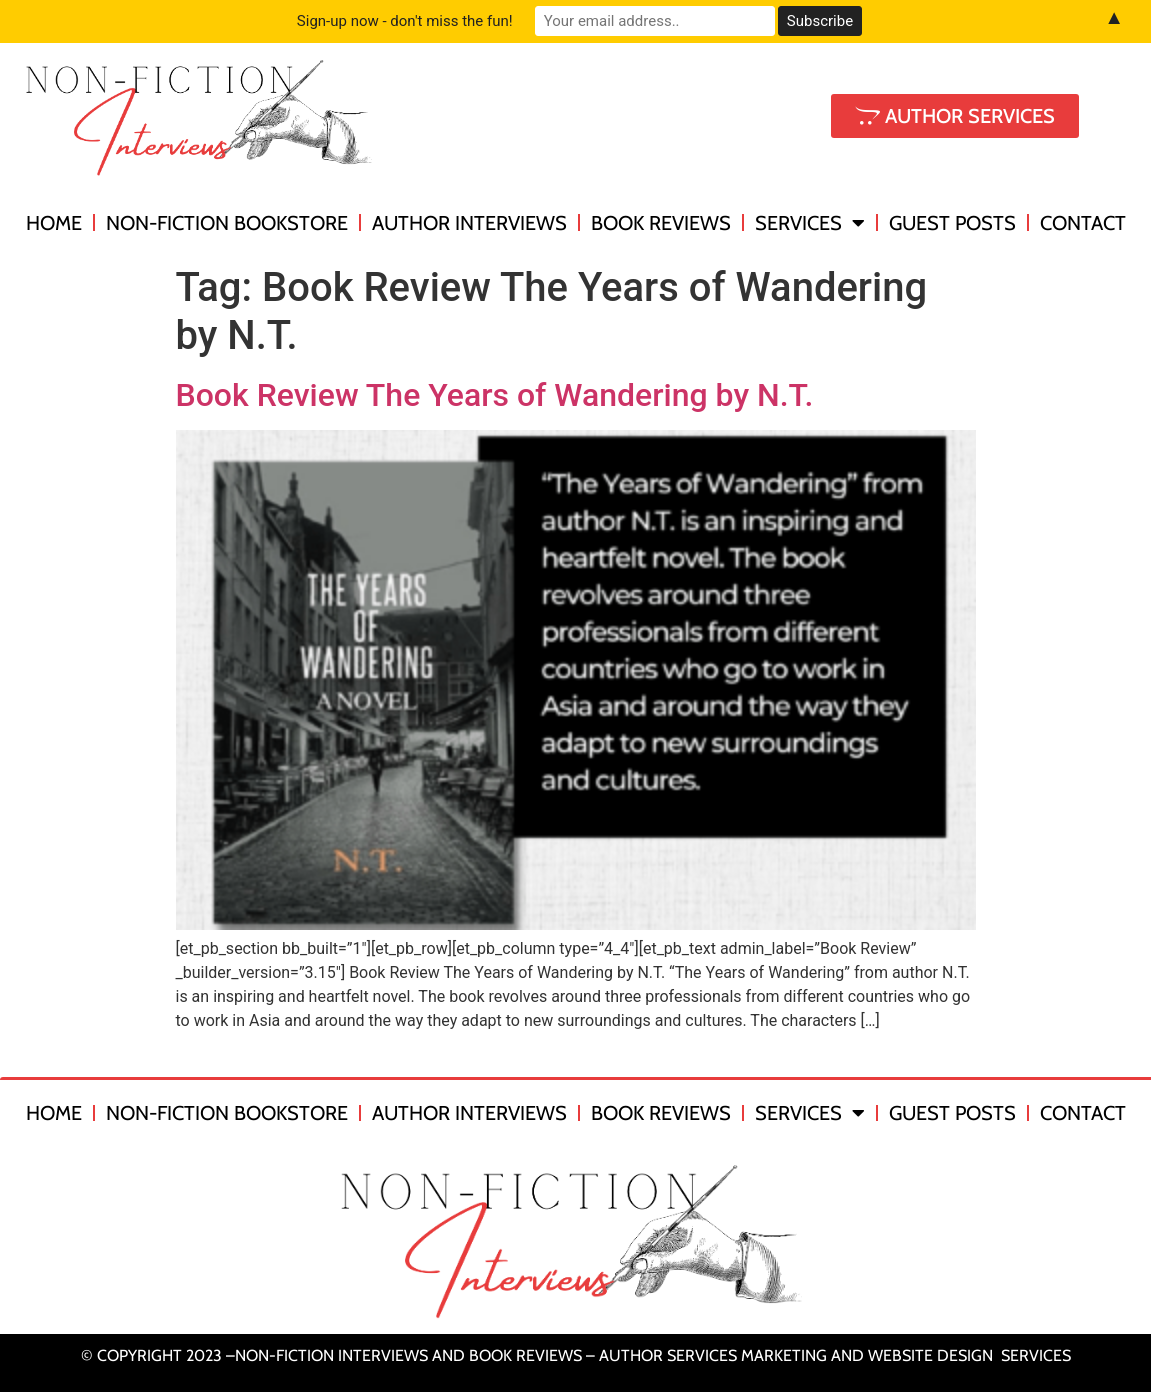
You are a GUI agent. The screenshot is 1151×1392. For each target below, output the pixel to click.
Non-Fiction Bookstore (227, 223)
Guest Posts (952, 223)
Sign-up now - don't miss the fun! (405, 21)
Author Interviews (469, 223)
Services (810, 223)
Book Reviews (661, 223)
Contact (1083, 223)
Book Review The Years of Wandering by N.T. (495, 395)
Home (54, 223)
